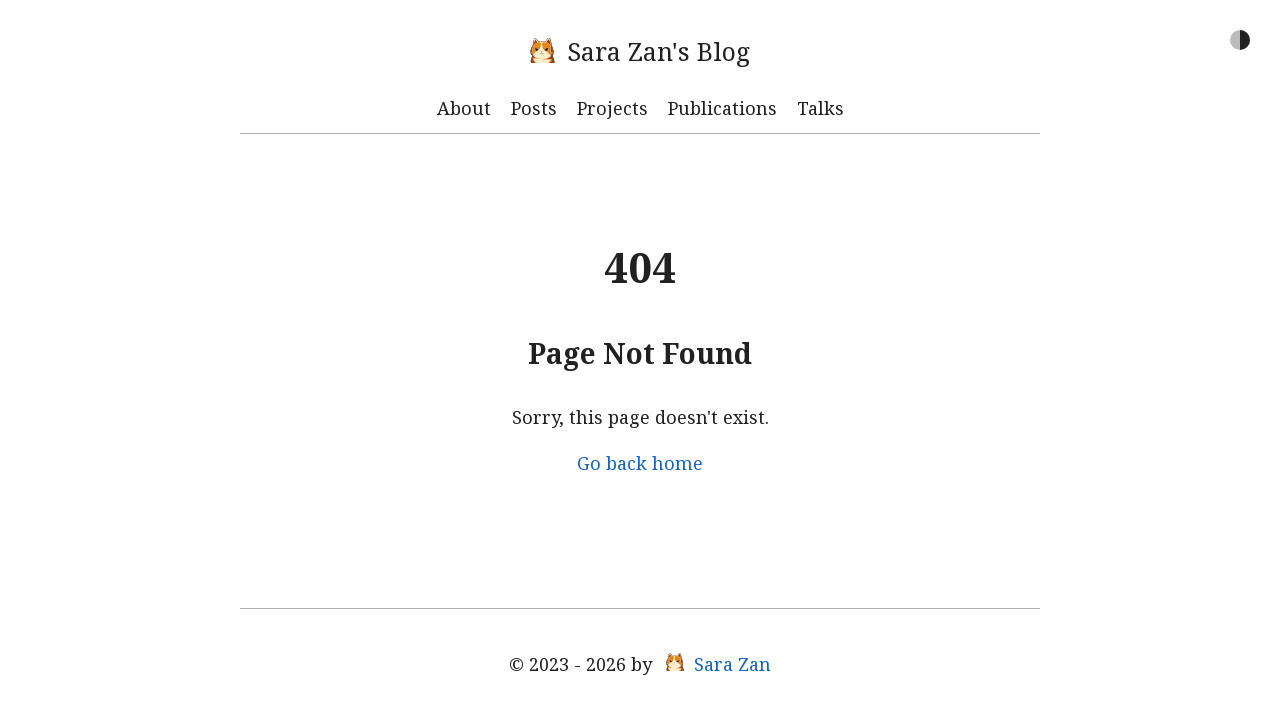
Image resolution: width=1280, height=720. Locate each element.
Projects (612, 108)
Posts (534, 108)
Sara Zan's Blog (640, 51)
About (464, 108)
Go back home (640, 463)
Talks (820, 108)
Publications (722, 108)
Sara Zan (718, 664)
